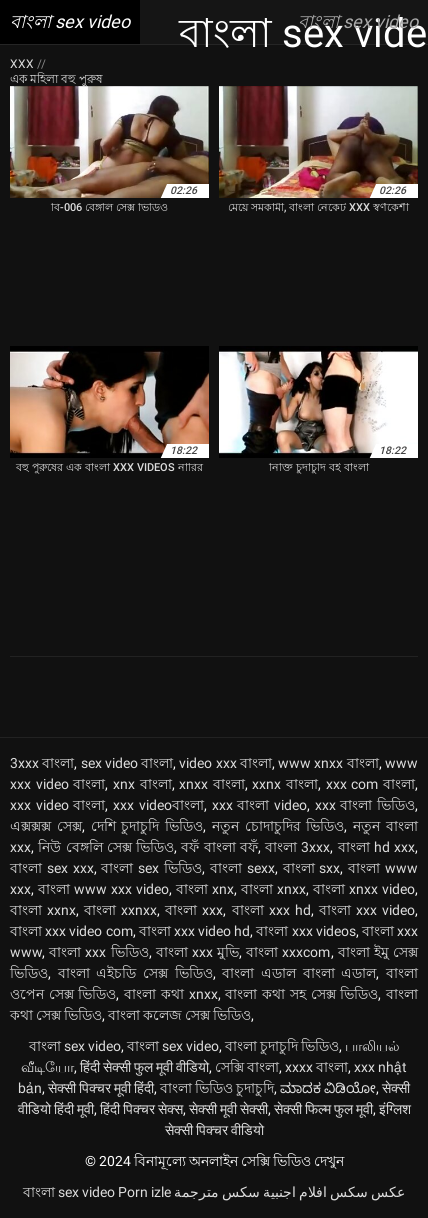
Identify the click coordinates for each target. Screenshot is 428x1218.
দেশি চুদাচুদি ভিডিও (147, 826)
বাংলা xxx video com (71, 931)
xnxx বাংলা (212, 784)
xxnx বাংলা (285, 784)
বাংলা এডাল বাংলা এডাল (299, 973)
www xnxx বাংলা (328, 763)
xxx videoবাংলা (158, 805)
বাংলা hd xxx (377, 847)
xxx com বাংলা (370, 784)
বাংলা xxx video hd (195, 931)
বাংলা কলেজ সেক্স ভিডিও (179, 1015)
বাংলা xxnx (43, 910)
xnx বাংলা (142, 784)
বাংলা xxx (194, 910)
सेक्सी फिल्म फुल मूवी (323, 1109)
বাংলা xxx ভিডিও (98, 952)
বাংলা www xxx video (103, 889)
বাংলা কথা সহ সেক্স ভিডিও (301, 994)
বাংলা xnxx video (364, 889)
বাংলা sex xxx (52, 868)
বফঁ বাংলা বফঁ (219, 847)
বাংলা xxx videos (305, 931)
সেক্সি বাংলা (247, 1067)
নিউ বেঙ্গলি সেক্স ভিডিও (106, 847)
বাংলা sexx (242, 868)
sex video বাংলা (127, 763)
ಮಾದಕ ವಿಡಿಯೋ (328, 1088)
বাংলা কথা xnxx (170, 994)
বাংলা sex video (75, 1046)
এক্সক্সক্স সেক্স (46, 826)
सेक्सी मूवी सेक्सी (228, 1109)
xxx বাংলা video (259, 805)
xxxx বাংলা (316, 1067)
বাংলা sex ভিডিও (151, 868)
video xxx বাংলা (225, 763)
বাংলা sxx (312, 868)
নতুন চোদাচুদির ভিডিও (278, 826)
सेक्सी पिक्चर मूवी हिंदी (101, 1088)
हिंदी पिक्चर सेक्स (141, 1109)
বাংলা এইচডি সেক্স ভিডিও (135, 973)
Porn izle (144, 1192)
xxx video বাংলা (57, 805)
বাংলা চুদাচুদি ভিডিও (282, 1046)
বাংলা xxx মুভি (197, 952)
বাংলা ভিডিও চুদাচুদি (217, 1088)
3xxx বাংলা (42, 763)
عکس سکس (367, 1192)
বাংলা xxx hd (271, 910)
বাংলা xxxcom (288, 952)
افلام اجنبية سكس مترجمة (250, 1192)
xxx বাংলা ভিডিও (365, 805)
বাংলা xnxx (273, 889)
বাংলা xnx (205, 889)
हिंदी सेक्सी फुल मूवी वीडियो (144, 1067)
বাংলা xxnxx (120, 910)
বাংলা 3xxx (297, 847)
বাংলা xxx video (367, 910)
